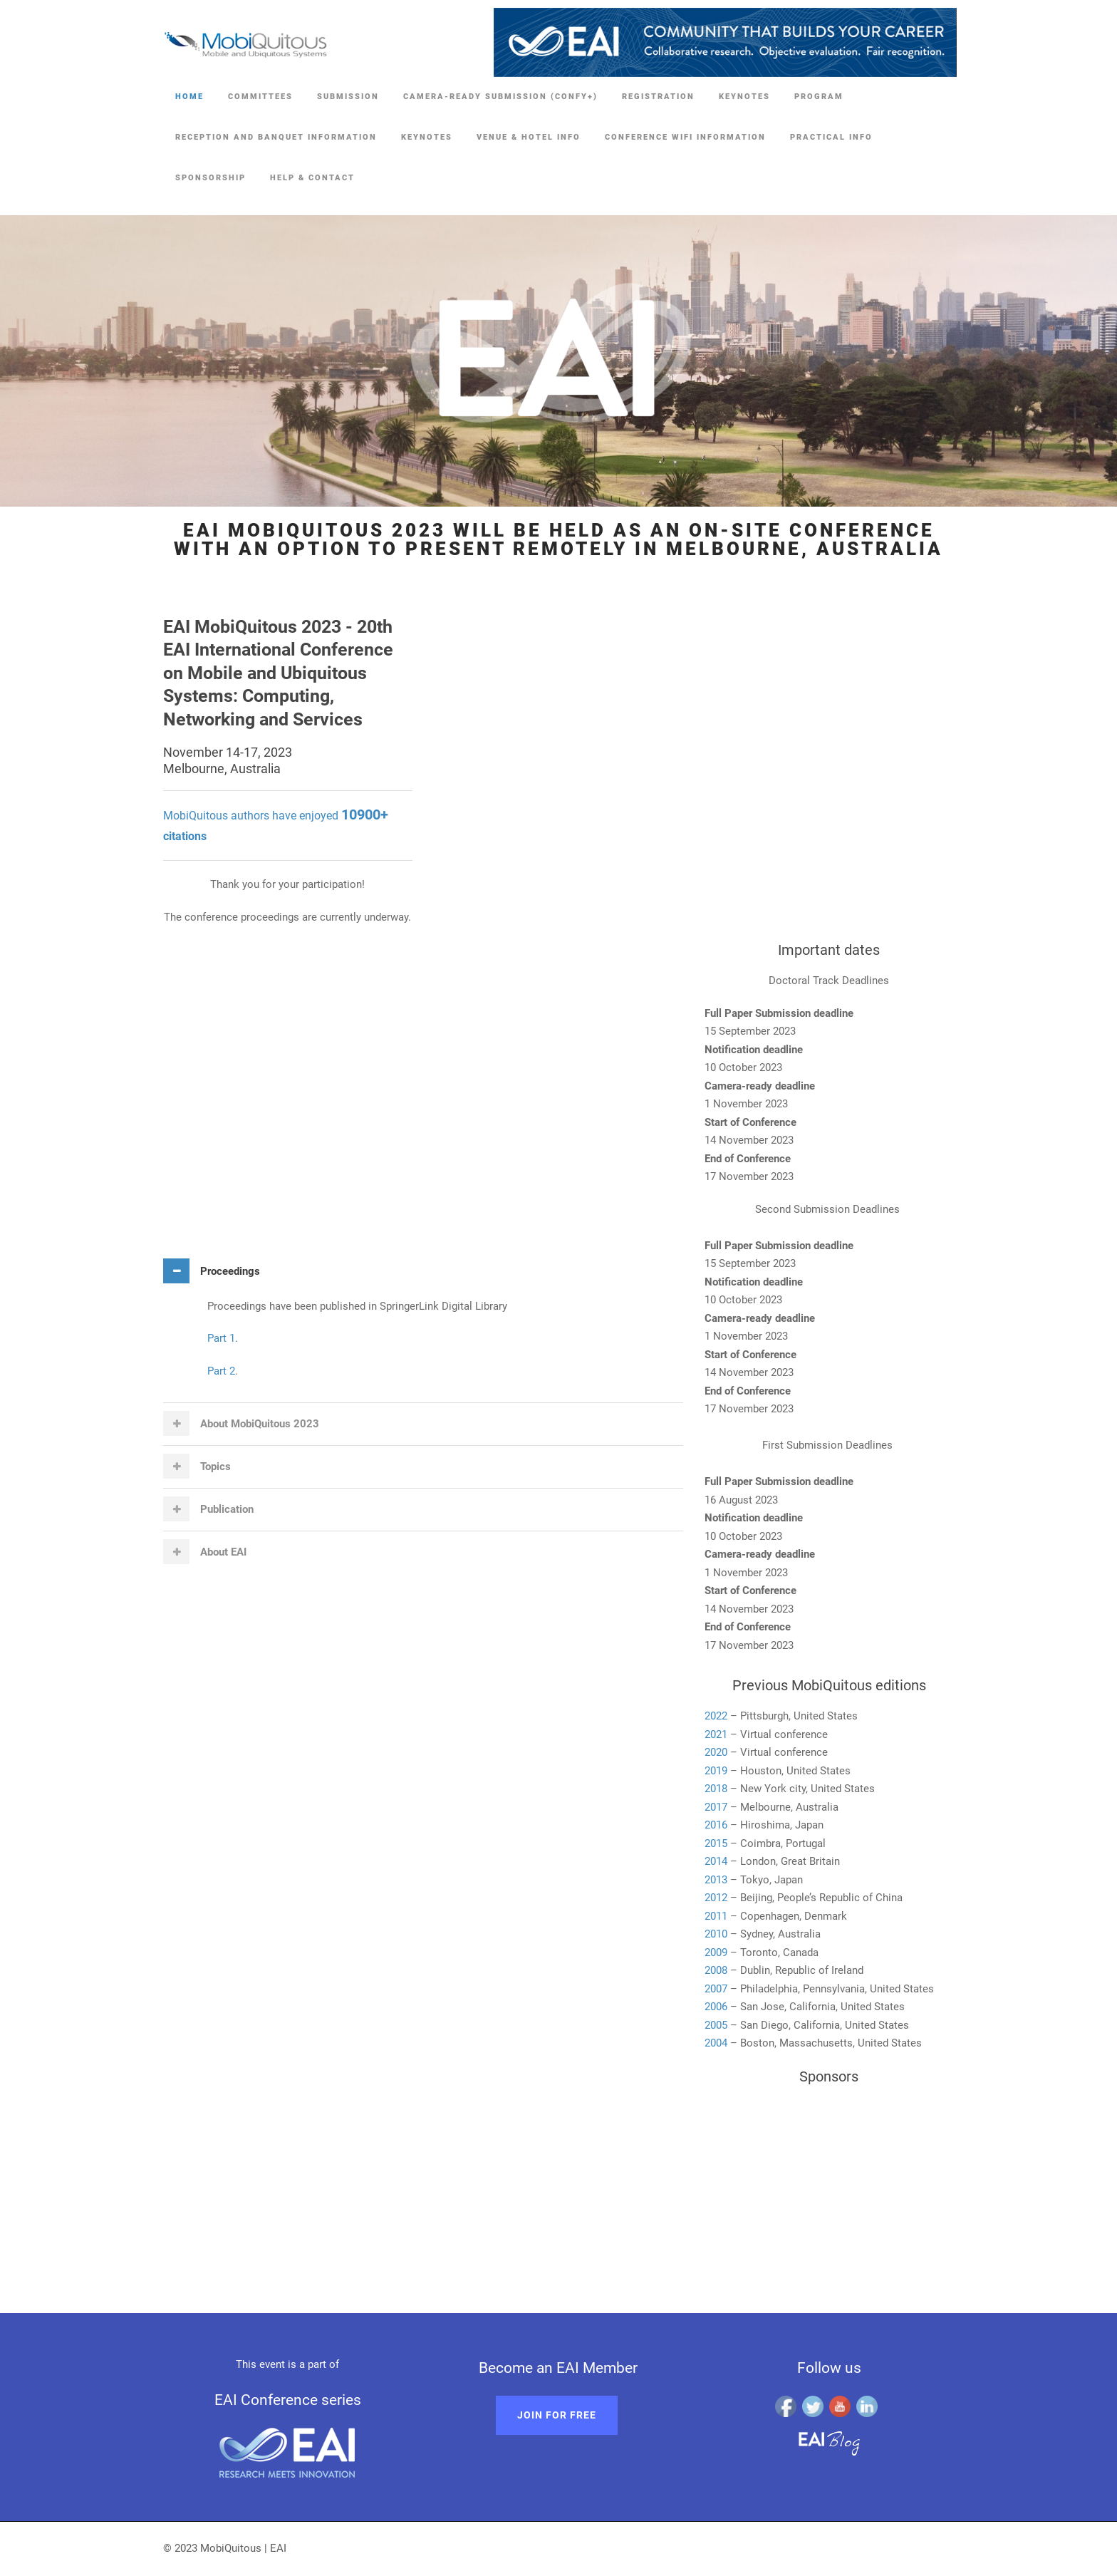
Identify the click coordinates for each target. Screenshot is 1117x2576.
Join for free (556, 2415)
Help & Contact (312, 177)
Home (189, 96)
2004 (716, 2043)
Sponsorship (210, 177)
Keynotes (744, 96)
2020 (716, 1752)
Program (818, 96)
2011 (716, 1916)
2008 (717, 1970)
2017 (716, 1807)
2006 (716, 2006)
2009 (716, 1952)
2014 (716, 1861)
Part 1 (221, 1338)
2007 (716, 1988)
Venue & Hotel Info (529, 137)
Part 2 (221, 1371)
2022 (716, 1715)
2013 (716, 1879)
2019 (716, 1770)
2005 (716, 2025)
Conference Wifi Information (685, 137)
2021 (716, 1734)
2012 (716, 1897)
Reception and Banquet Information (276, 137)
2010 (716, 1934)
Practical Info (831, 137)
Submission (348, 96)
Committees (260, 96)
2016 (716, 1825)
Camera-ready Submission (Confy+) (500, 96)
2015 (716, 1843)
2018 (716, 1788)
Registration (658, 96)
